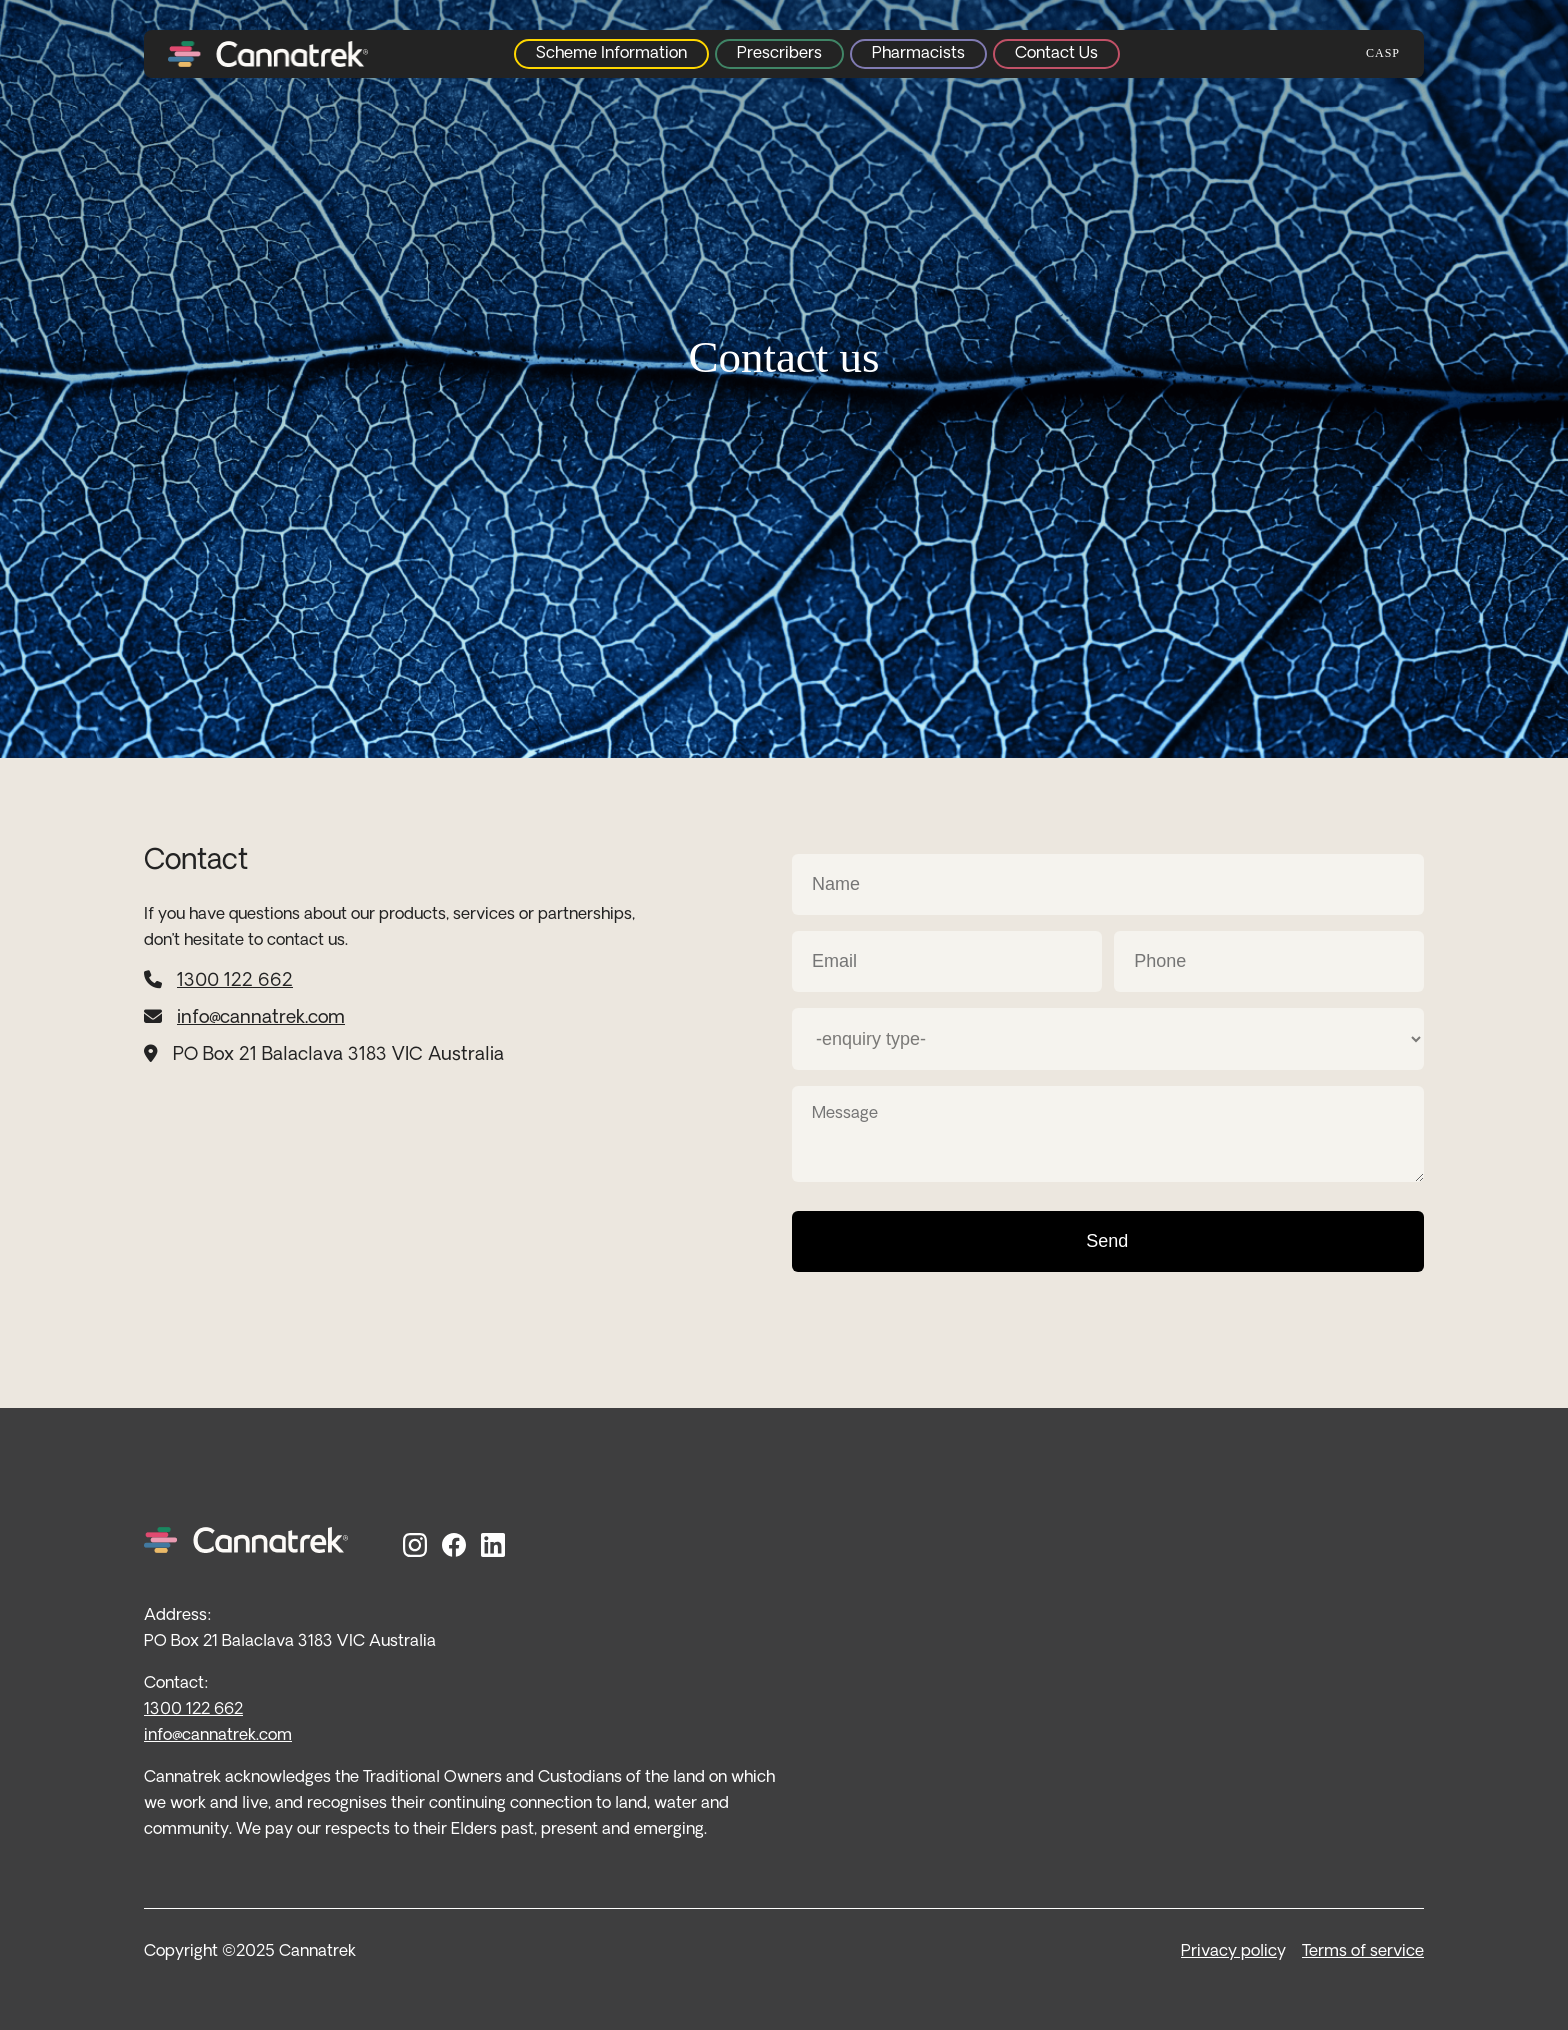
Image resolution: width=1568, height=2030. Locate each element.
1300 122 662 (235, 981)
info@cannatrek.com (261, 1018)
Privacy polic (1229, 1952)
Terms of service (1363, 1952)
